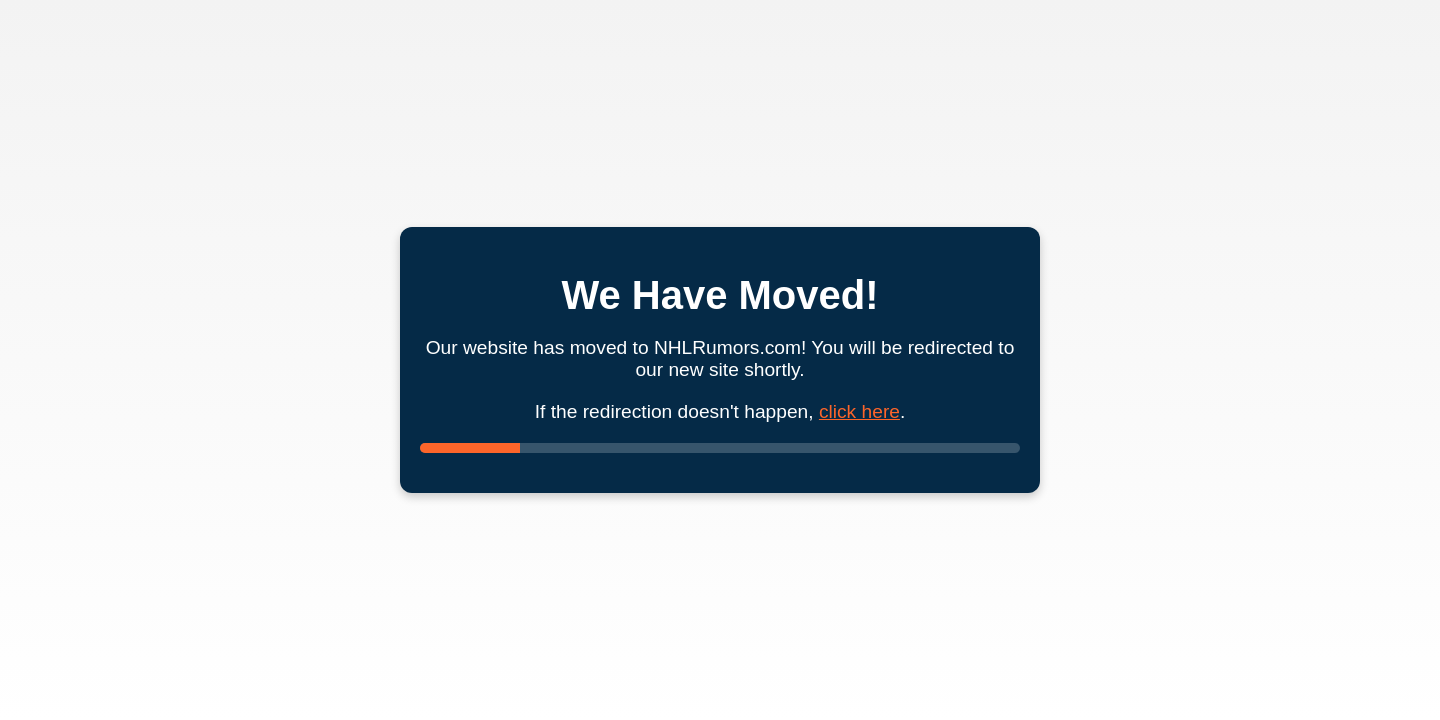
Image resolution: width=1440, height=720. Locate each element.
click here (859, 411)
